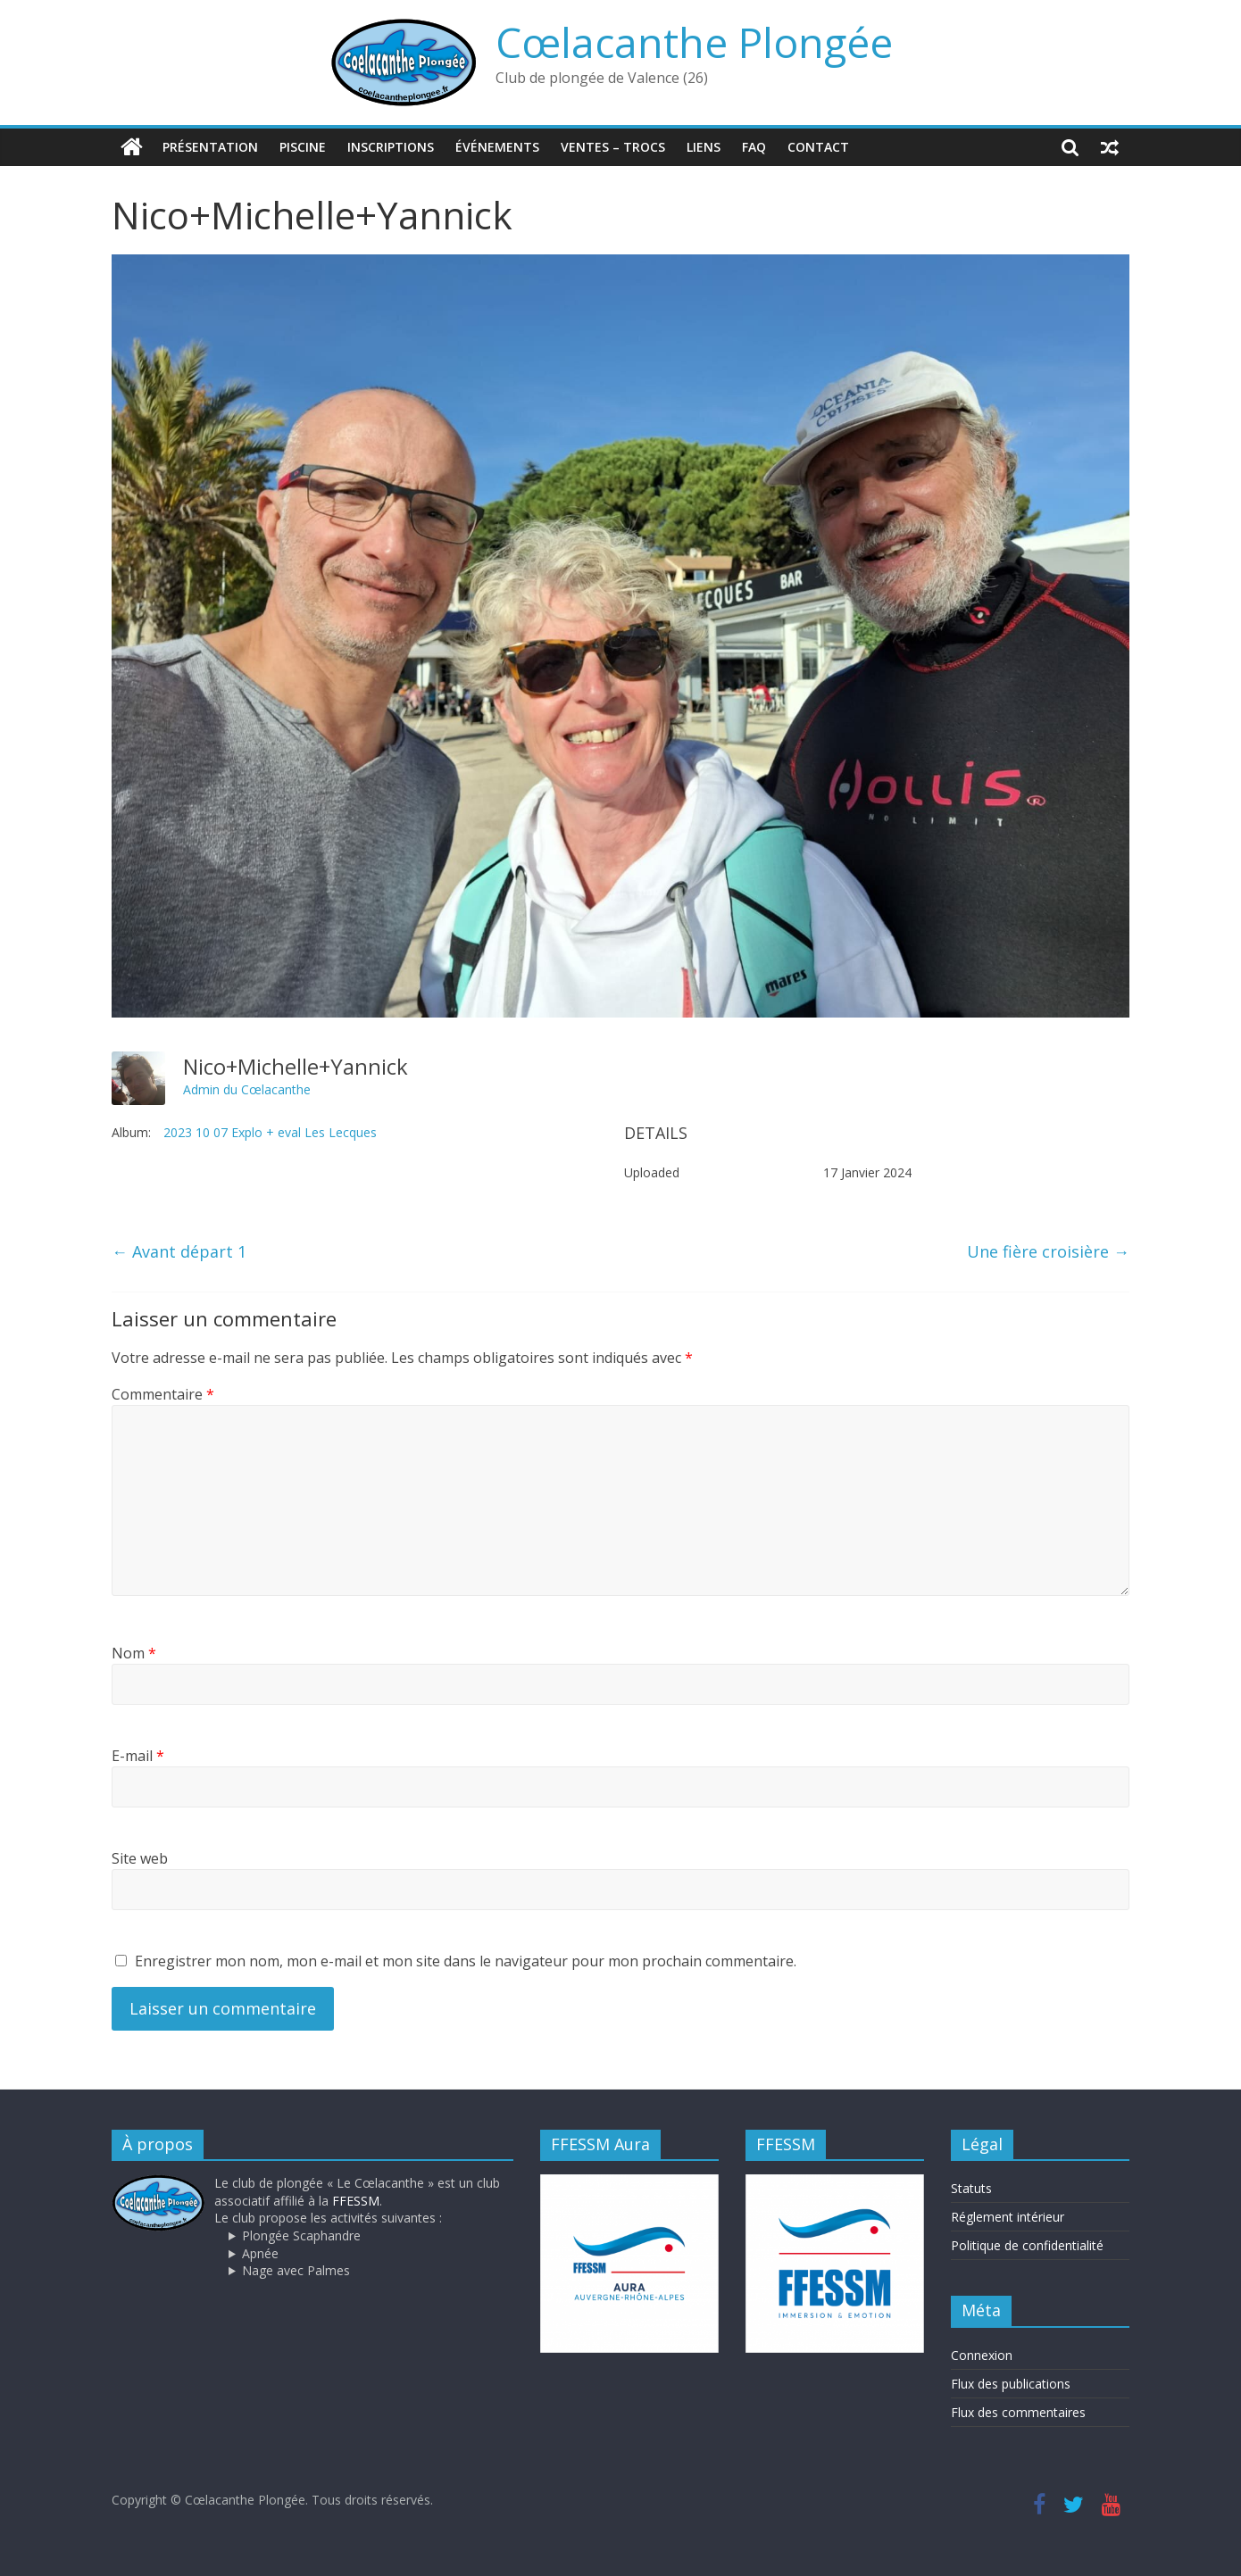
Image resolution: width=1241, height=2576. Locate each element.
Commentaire (163, 1394)
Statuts (971, 2188)
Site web (140, 1858)
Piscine (302, 146)
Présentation (210, 146)
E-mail (138, 1756)
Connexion (981, 2355)
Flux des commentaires (1018, 2412)
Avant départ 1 (179, 1251)
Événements (497, 146)
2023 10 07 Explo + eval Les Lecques (270, 1132)
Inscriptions (390, 146)
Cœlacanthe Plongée (694, 42)
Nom (134, 1653)
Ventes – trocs (613, 146)
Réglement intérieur (1007, 2216)
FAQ (754, 146)
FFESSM (355, 2200)
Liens (703, 146)
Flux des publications (1010, 2383)
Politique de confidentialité (1027, 2245)
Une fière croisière (1048, 1251)
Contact (818, 146)
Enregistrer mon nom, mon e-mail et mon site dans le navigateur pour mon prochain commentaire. (465, 1961)
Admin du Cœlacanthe (247, 1089)
